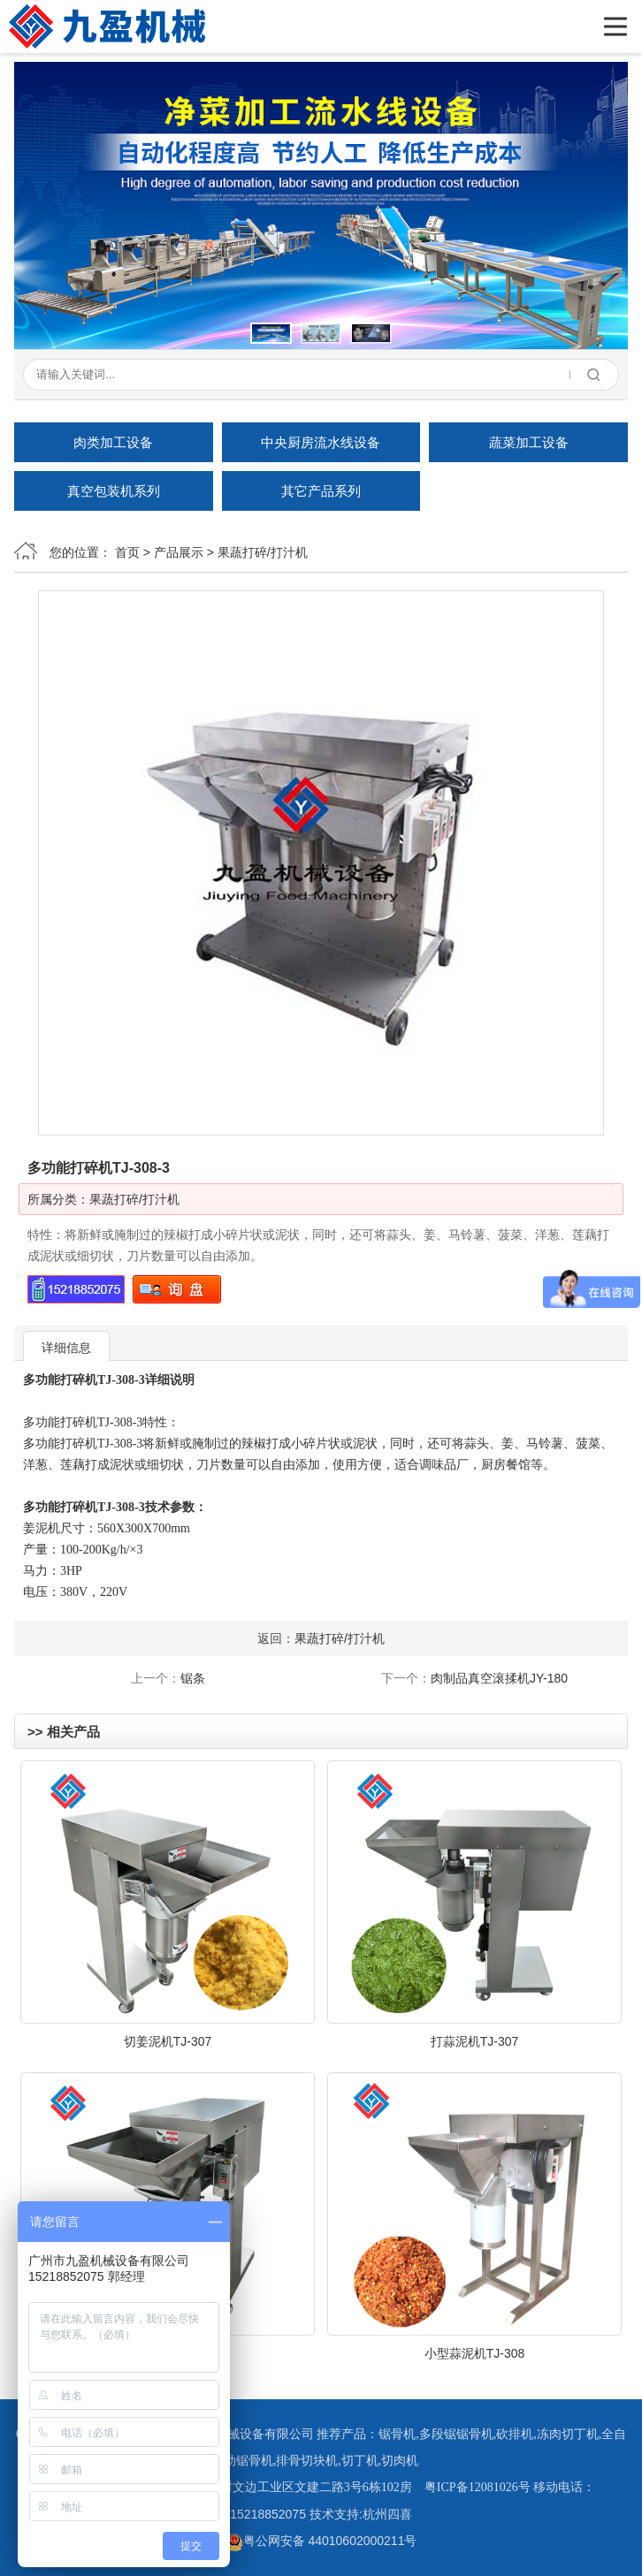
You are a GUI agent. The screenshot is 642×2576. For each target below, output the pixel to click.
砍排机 (514, 2434)
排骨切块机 (307, 2460)
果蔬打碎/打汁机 (263, 552)
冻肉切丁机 (568, 2434)
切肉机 (399, 2460)
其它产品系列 (321, 490)
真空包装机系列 (113, 490)
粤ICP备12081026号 (477, 2487)
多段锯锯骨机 (456, 2434)
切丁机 (359, 2460)
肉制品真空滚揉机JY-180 (499, 1678)
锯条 (192, 1678)
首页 (127, 552)
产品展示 (178, 552)
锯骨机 (397, 2434)
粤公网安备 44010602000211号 (321, 2541)
